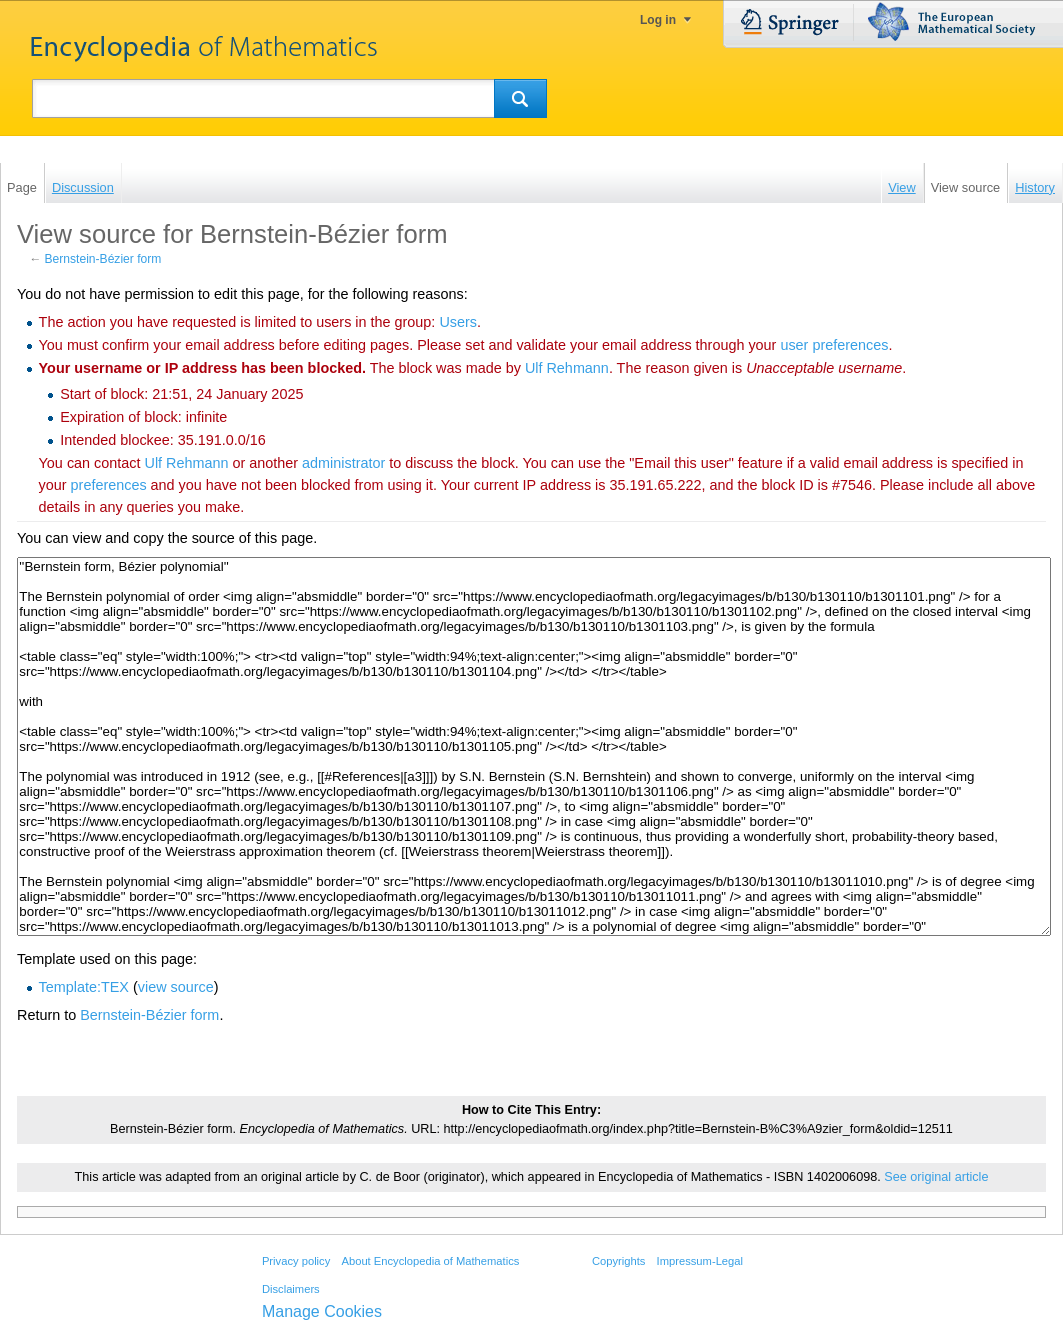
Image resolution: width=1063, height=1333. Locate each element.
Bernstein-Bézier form (103, 259)
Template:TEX (84, 987)
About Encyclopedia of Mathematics (430, 1261)
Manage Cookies (322, 1311)
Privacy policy (296, 1261)
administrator (343, 463)
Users (458, 322)
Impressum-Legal (700, 1261)
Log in (658, 20)
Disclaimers (291, 1289)
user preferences (834, 345)
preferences (109, 485)
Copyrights (618, 1261)
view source (176, 987)
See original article (936, 1177)
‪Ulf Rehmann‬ (567, 368)
